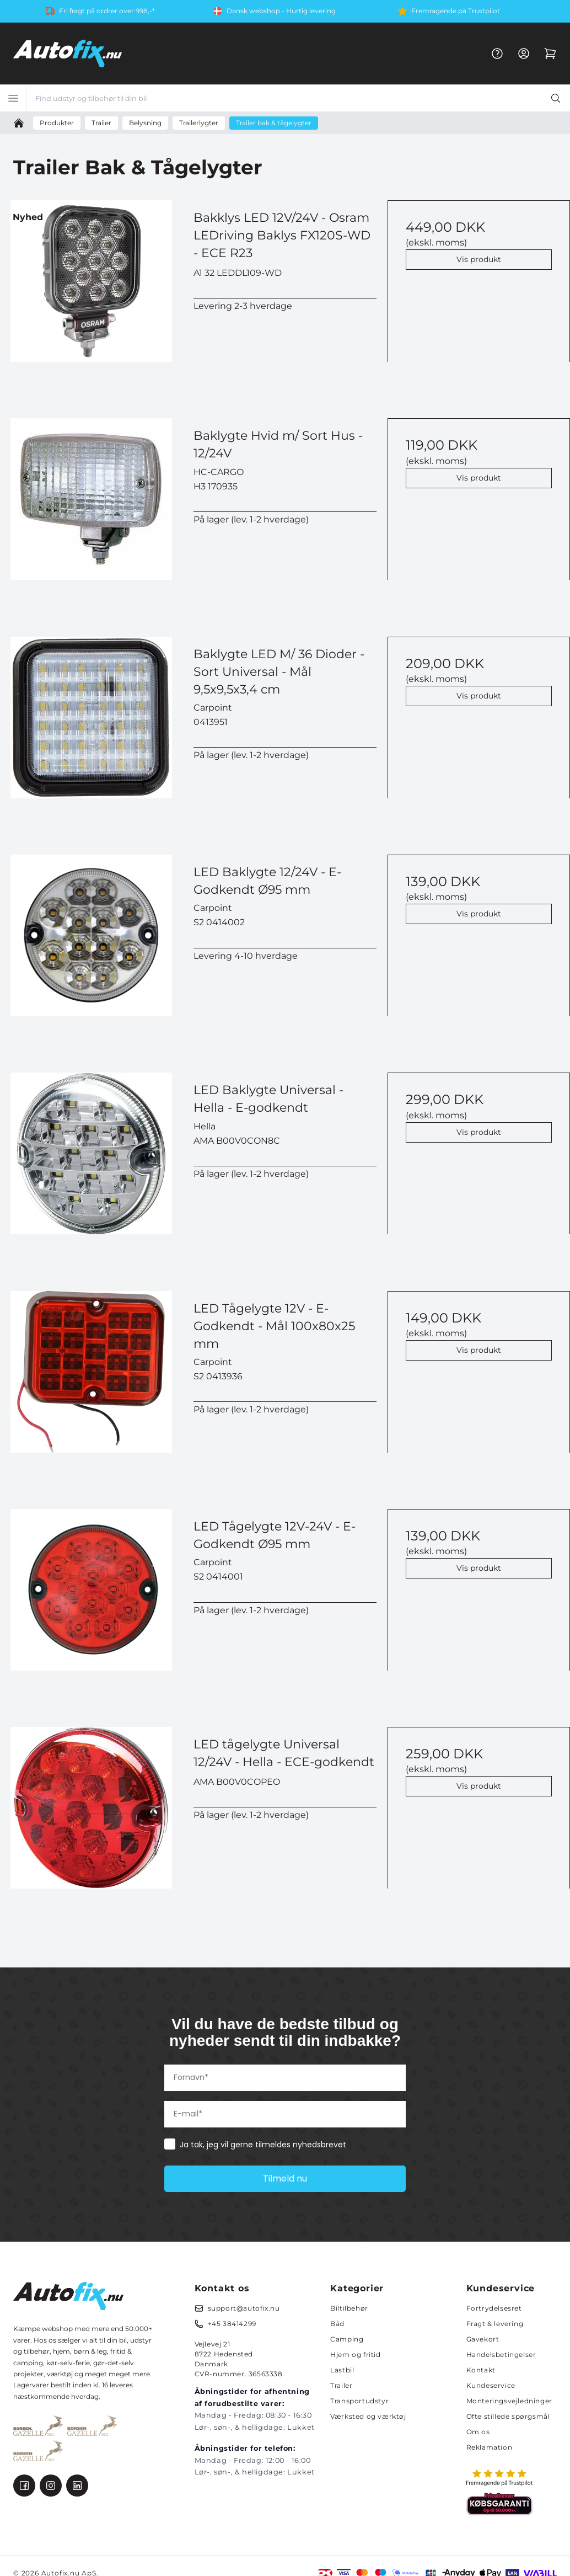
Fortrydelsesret (494, 2308)
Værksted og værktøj (368, 2416)
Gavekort (482, 2339)
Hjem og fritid (355, 2354)
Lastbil (342, 2370)
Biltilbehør (349, 2308)
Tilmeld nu (285, 2178)
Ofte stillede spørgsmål (508, 2416)
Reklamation (489, 2447)
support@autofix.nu (244, 2308)
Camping (346, 2339)
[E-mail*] (285, 2114)
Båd (337, 2323)
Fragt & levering (495, 2323)
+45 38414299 (232, 2323)
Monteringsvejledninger (509, 2401)
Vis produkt (478, 259)
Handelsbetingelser (501, 2354)
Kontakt (481, 2370)
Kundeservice (490, 2385)
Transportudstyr (359, 2401)
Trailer (341, 2385)
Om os (478, 2432)
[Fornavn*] (285, 2078)
